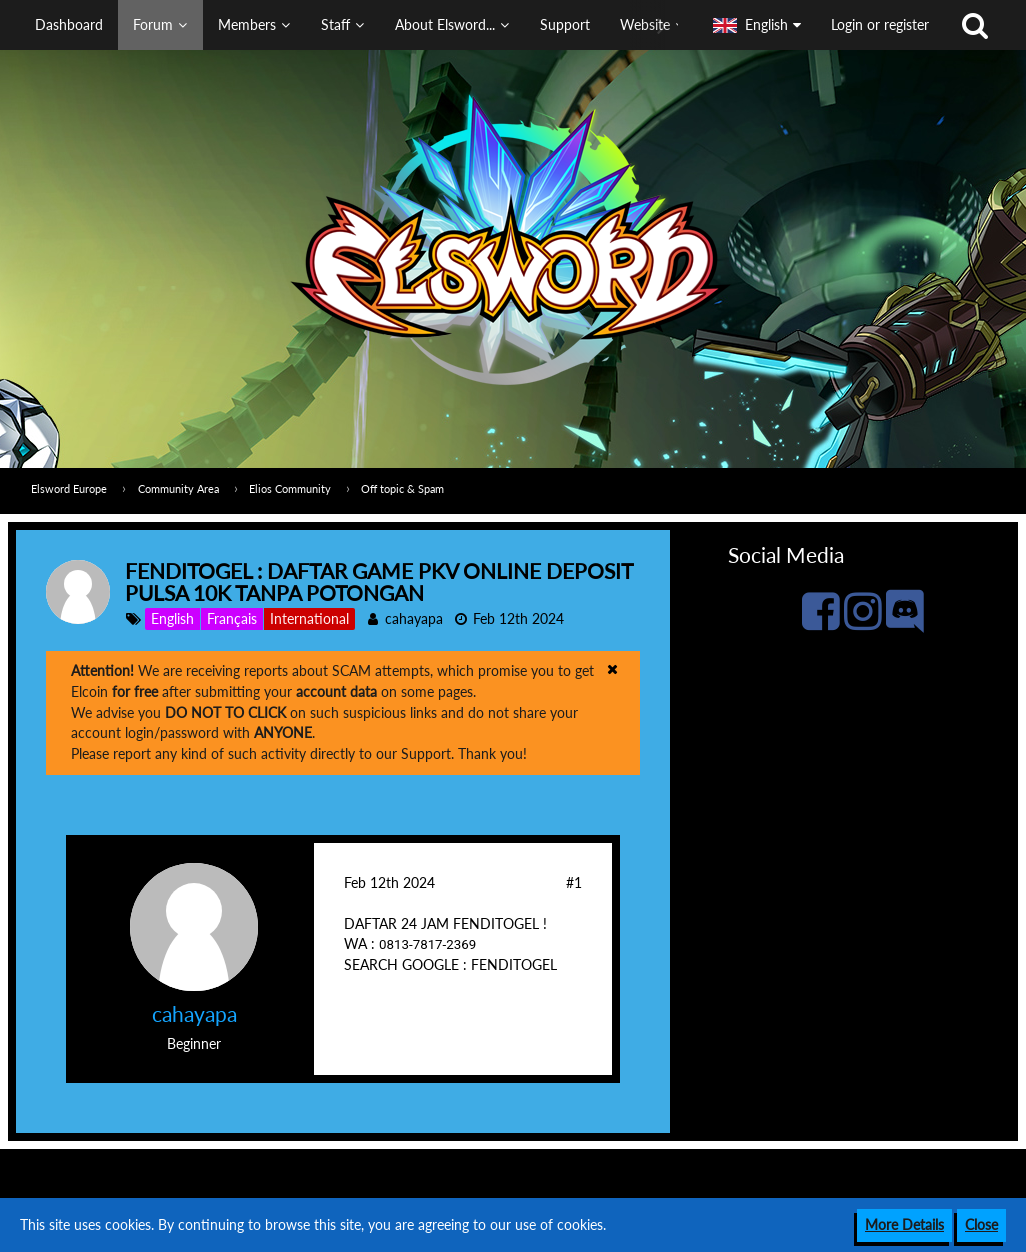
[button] (349, 25)
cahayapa (414, 618)
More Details (904, 1224)
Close (981, 1224)
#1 (574, 882)
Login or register (880, 24)
